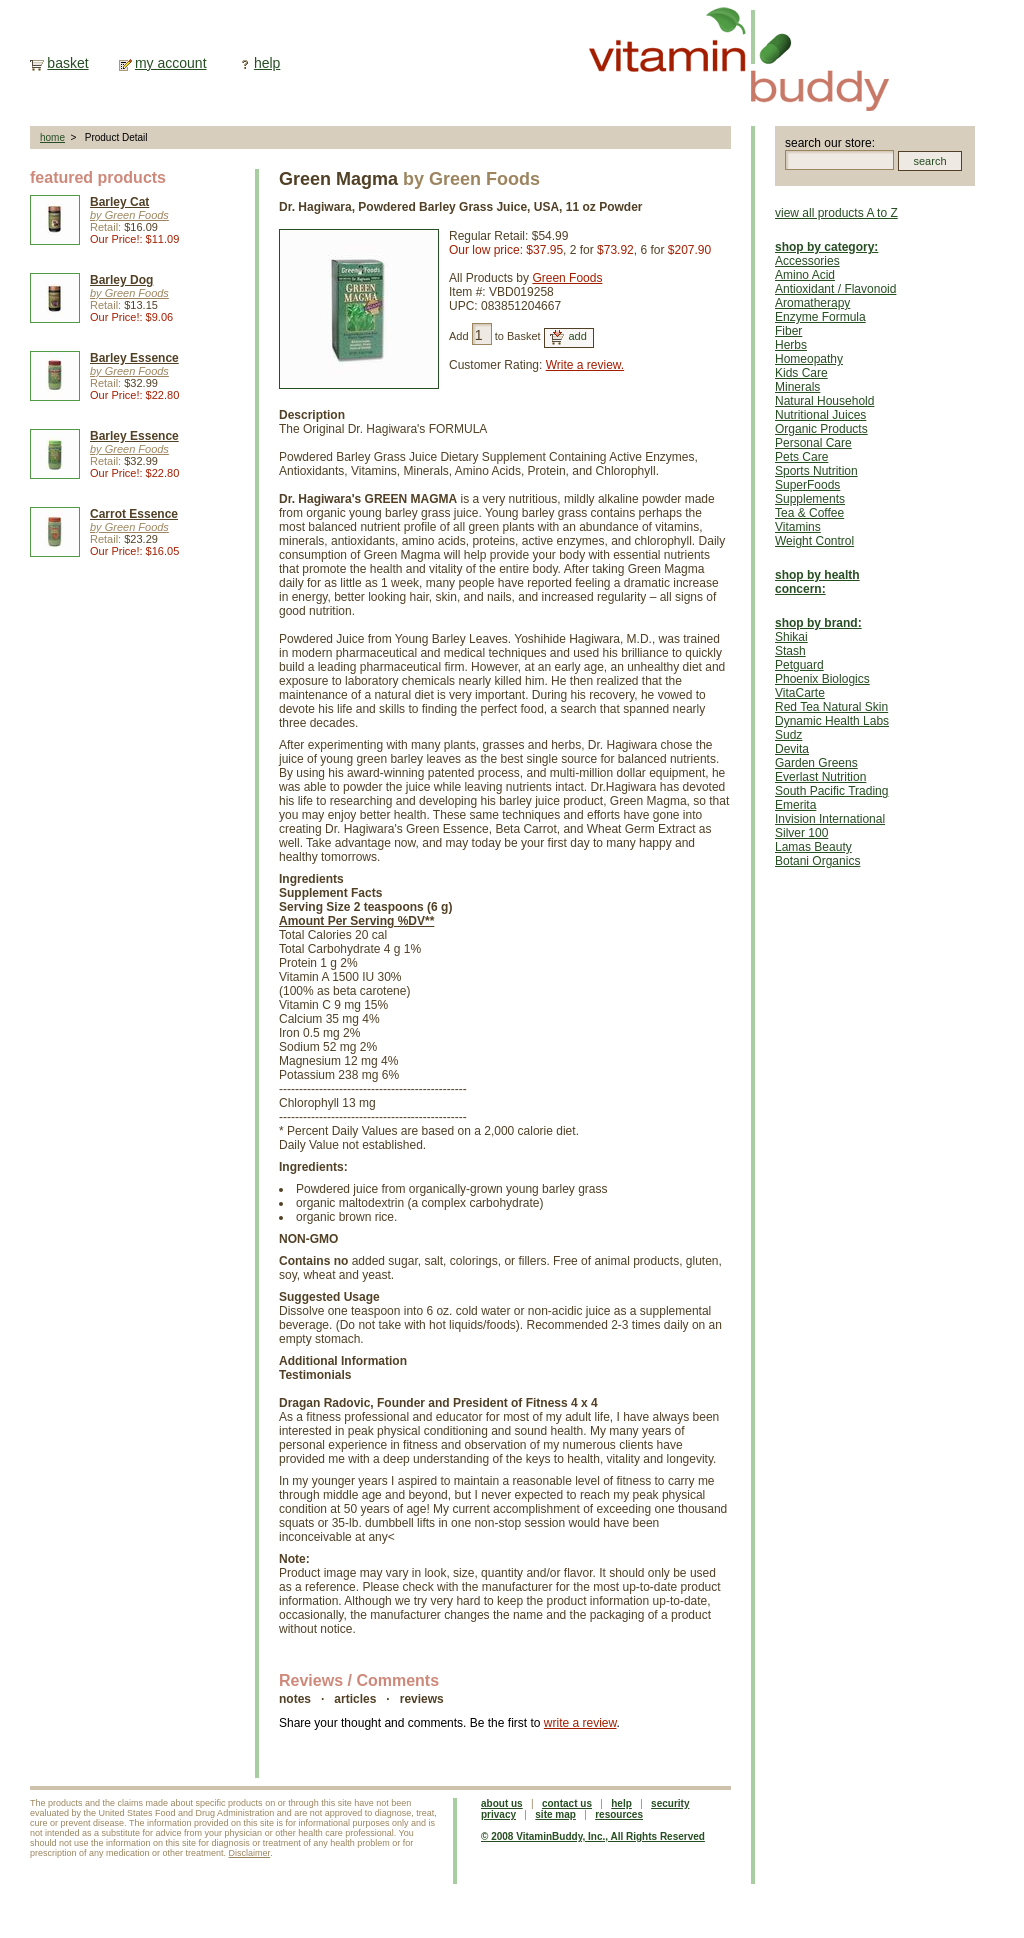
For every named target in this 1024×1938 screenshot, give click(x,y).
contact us (567, 1803)
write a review (580, 1723)
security (670, 1803)
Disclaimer (250, 1853)
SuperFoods (807, 485)
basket (67, 63)
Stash (790, 651)
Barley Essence (134, 358)
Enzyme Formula (820, 317)
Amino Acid (805, 275)
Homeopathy (809, 359)
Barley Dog (121, 280)
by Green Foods (129, 215)
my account (171, 63)
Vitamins (798, 527)
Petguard (799, 665)
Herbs (791, 345)
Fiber (788, 331)
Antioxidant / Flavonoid (835, 289)
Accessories (807, 261)
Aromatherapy (812, 303)
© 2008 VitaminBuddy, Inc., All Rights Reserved (593, 1836)
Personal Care (813, 443)
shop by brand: (818, 623)
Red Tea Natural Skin (831, 707)
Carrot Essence (134, 514)
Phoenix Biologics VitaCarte (822, 686)
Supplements (810, 499)
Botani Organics (817, 861)
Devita (792, 749)
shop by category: (826, 247)
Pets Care (801, 457)
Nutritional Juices (820, 415)
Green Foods (567, 278)
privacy (498, 1814)
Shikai (791, 637)
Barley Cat (119, 202)
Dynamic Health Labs (832, 721)
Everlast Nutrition (820, 777)
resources (619, 1814)
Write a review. (585, 365)
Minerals (797, 387)
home (52, 137)
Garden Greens (816, 763)
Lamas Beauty (813, 847)
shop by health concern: (817, 582)
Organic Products (821, 429)
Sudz (788, 735)
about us (502, 1803)
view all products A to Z (836, 213)
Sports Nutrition (816, 471)
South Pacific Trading (831, 791)
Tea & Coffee (809, 513)
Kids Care (801, 373)
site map (555, 1814)
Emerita (795, 805)
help (267, 63)
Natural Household (824, 401)
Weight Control (814, 541)
